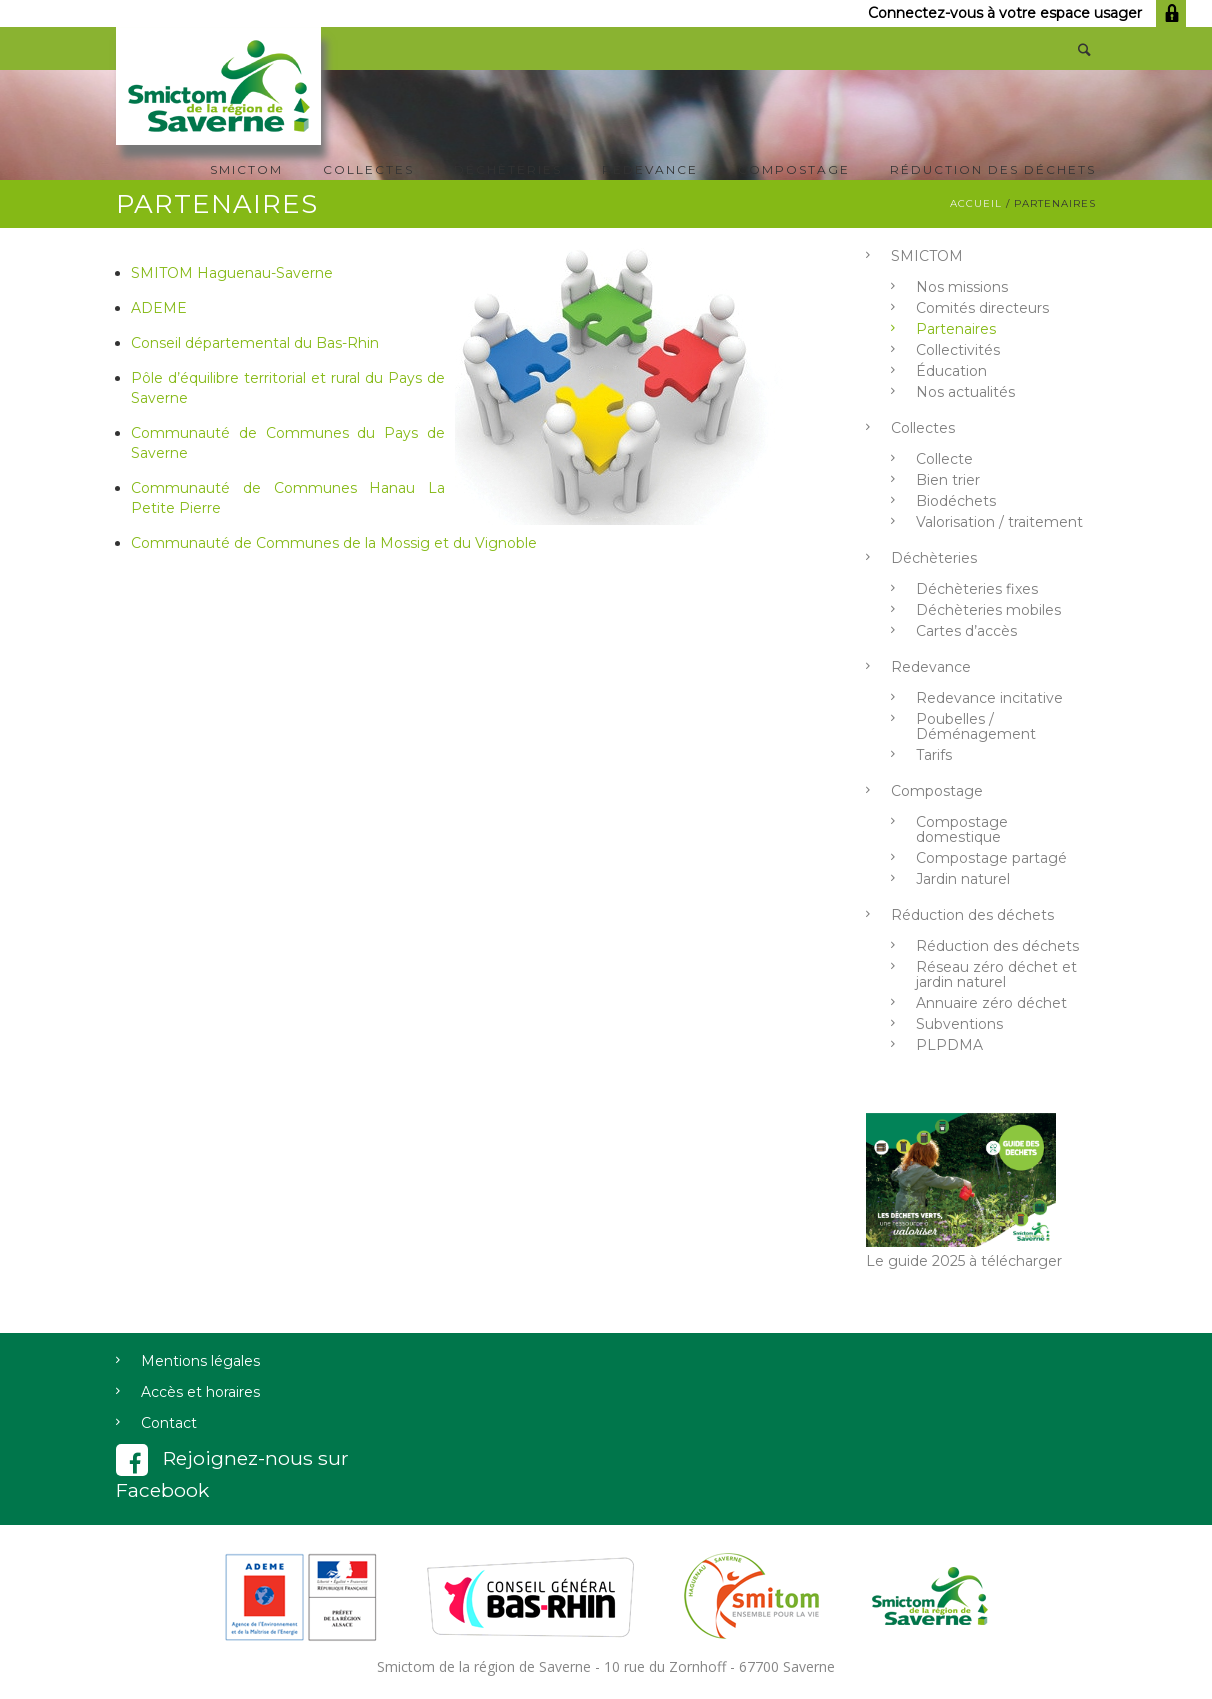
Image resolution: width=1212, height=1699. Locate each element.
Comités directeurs (982, 308)
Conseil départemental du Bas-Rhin (255, 343)
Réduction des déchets (993, 169)
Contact (169, 1423)
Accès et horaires (200, 1392)
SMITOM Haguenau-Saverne (232, 273)
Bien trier (948, 480)
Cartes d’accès (966, 631)
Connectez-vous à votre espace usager (1027, 13)
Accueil (976, 203)
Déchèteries (508, 169)
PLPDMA (949, 1045)
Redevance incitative (989, 698)
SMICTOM (246, 169)
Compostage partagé (991, 858)
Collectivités (958, 350)
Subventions (959, 1024)
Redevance (650, 169)
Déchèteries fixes (977, 589)
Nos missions (962, 287)
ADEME (159, 308)
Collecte (944, 459)
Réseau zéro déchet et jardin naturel (996, 974)
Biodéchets (956, 501)
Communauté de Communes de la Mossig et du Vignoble (334, 543)
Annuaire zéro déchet (991, 1003)
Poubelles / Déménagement (976, 726)
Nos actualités (965, 392)
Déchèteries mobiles (988, 610)
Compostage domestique (962, 829)
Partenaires (956, 329)
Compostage (794, 169)
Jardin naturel (963, 879)
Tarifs (934, 755)
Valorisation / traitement (999, 522)
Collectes (368, 169)
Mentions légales (200, 1361)
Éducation (951, 371)
